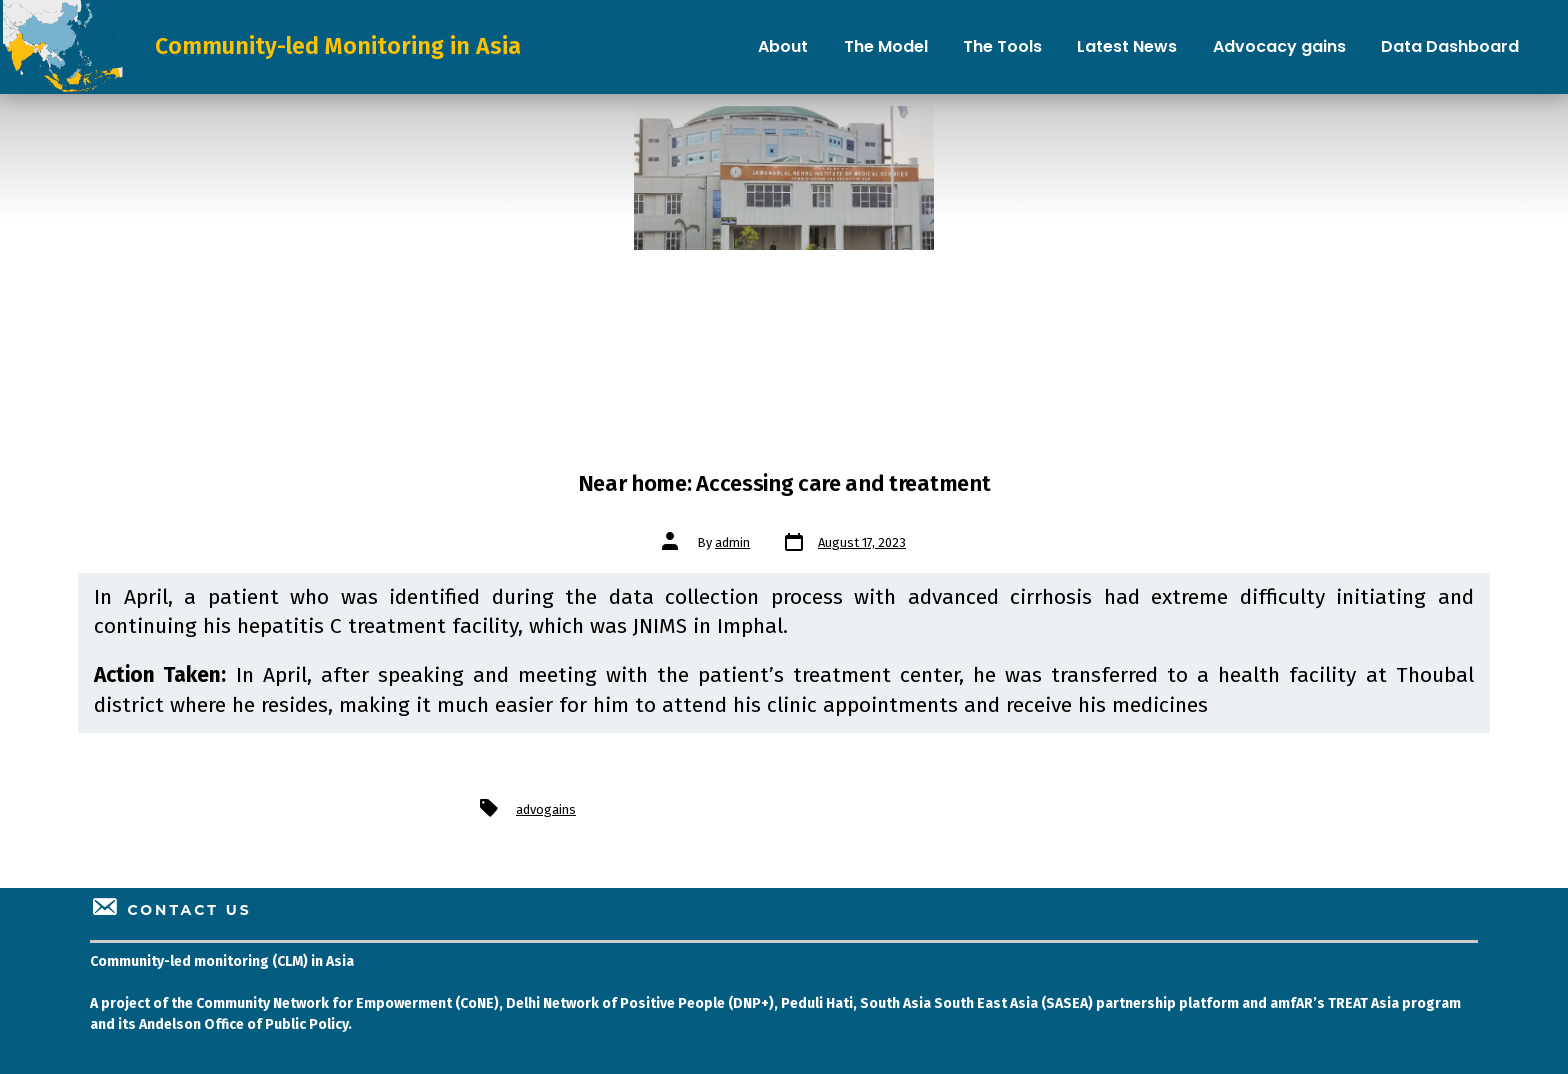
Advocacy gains (1279, 46)
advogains (546, 809)
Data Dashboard (1450, 46)
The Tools (1002, 46)
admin (732, 542)
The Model (886, 46)
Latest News (1127, 46)
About (783, 46)
